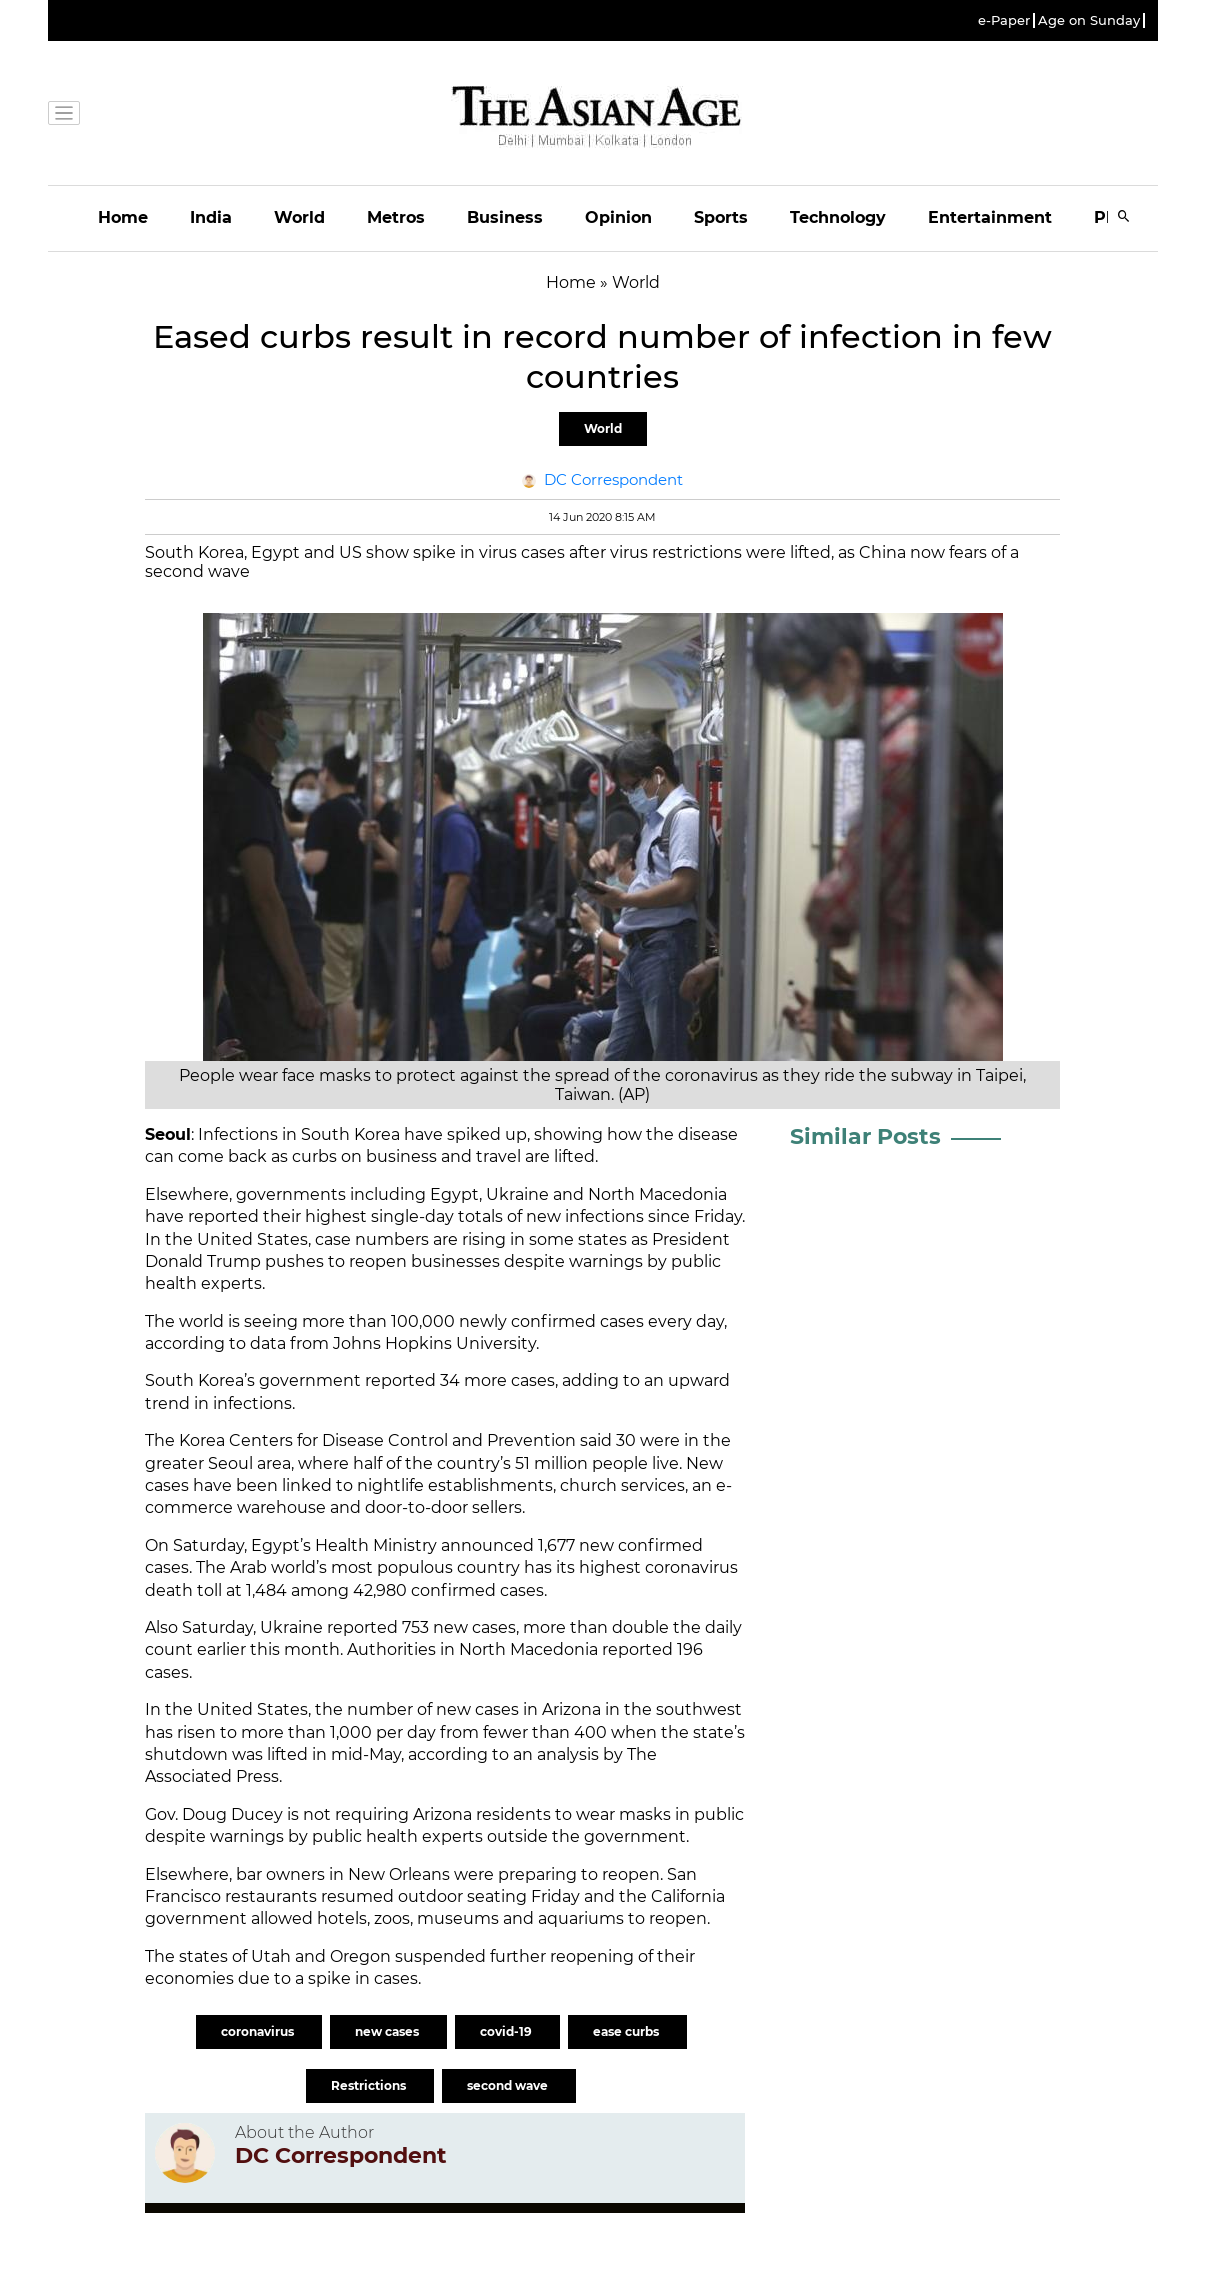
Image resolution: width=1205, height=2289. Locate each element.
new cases (388, 2031)
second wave (509, 2085)
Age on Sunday (1089, 20)
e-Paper (1004, 20)
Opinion (618, 217)
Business (505, 217)
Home (123, 217)
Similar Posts (865, 1136)
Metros (396, 217)
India (211, 217)
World (299, 217)
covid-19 (507, 2031)
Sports (721, 217)
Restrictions (370, 2085)
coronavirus (259, 2031)
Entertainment (990, 217)
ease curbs (627, 2031)
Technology (838, 217)
